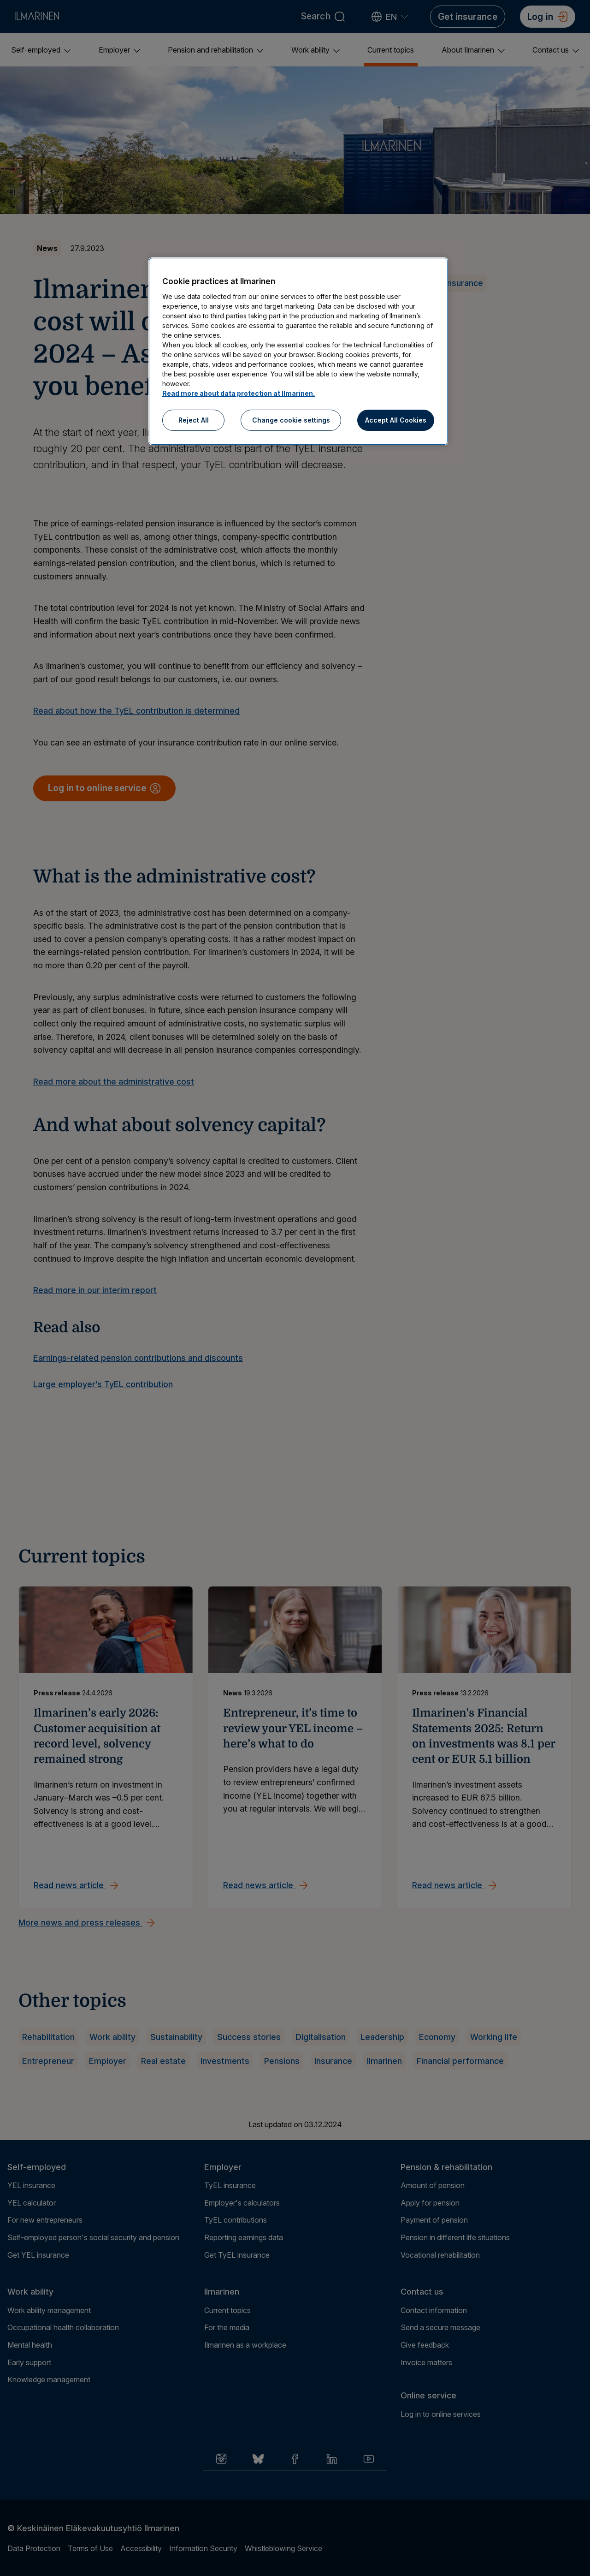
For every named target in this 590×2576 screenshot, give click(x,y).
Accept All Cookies (395, 420)
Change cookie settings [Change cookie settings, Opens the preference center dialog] (291, 420)
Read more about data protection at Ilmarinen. (238, 393)
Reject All (193, 420)
